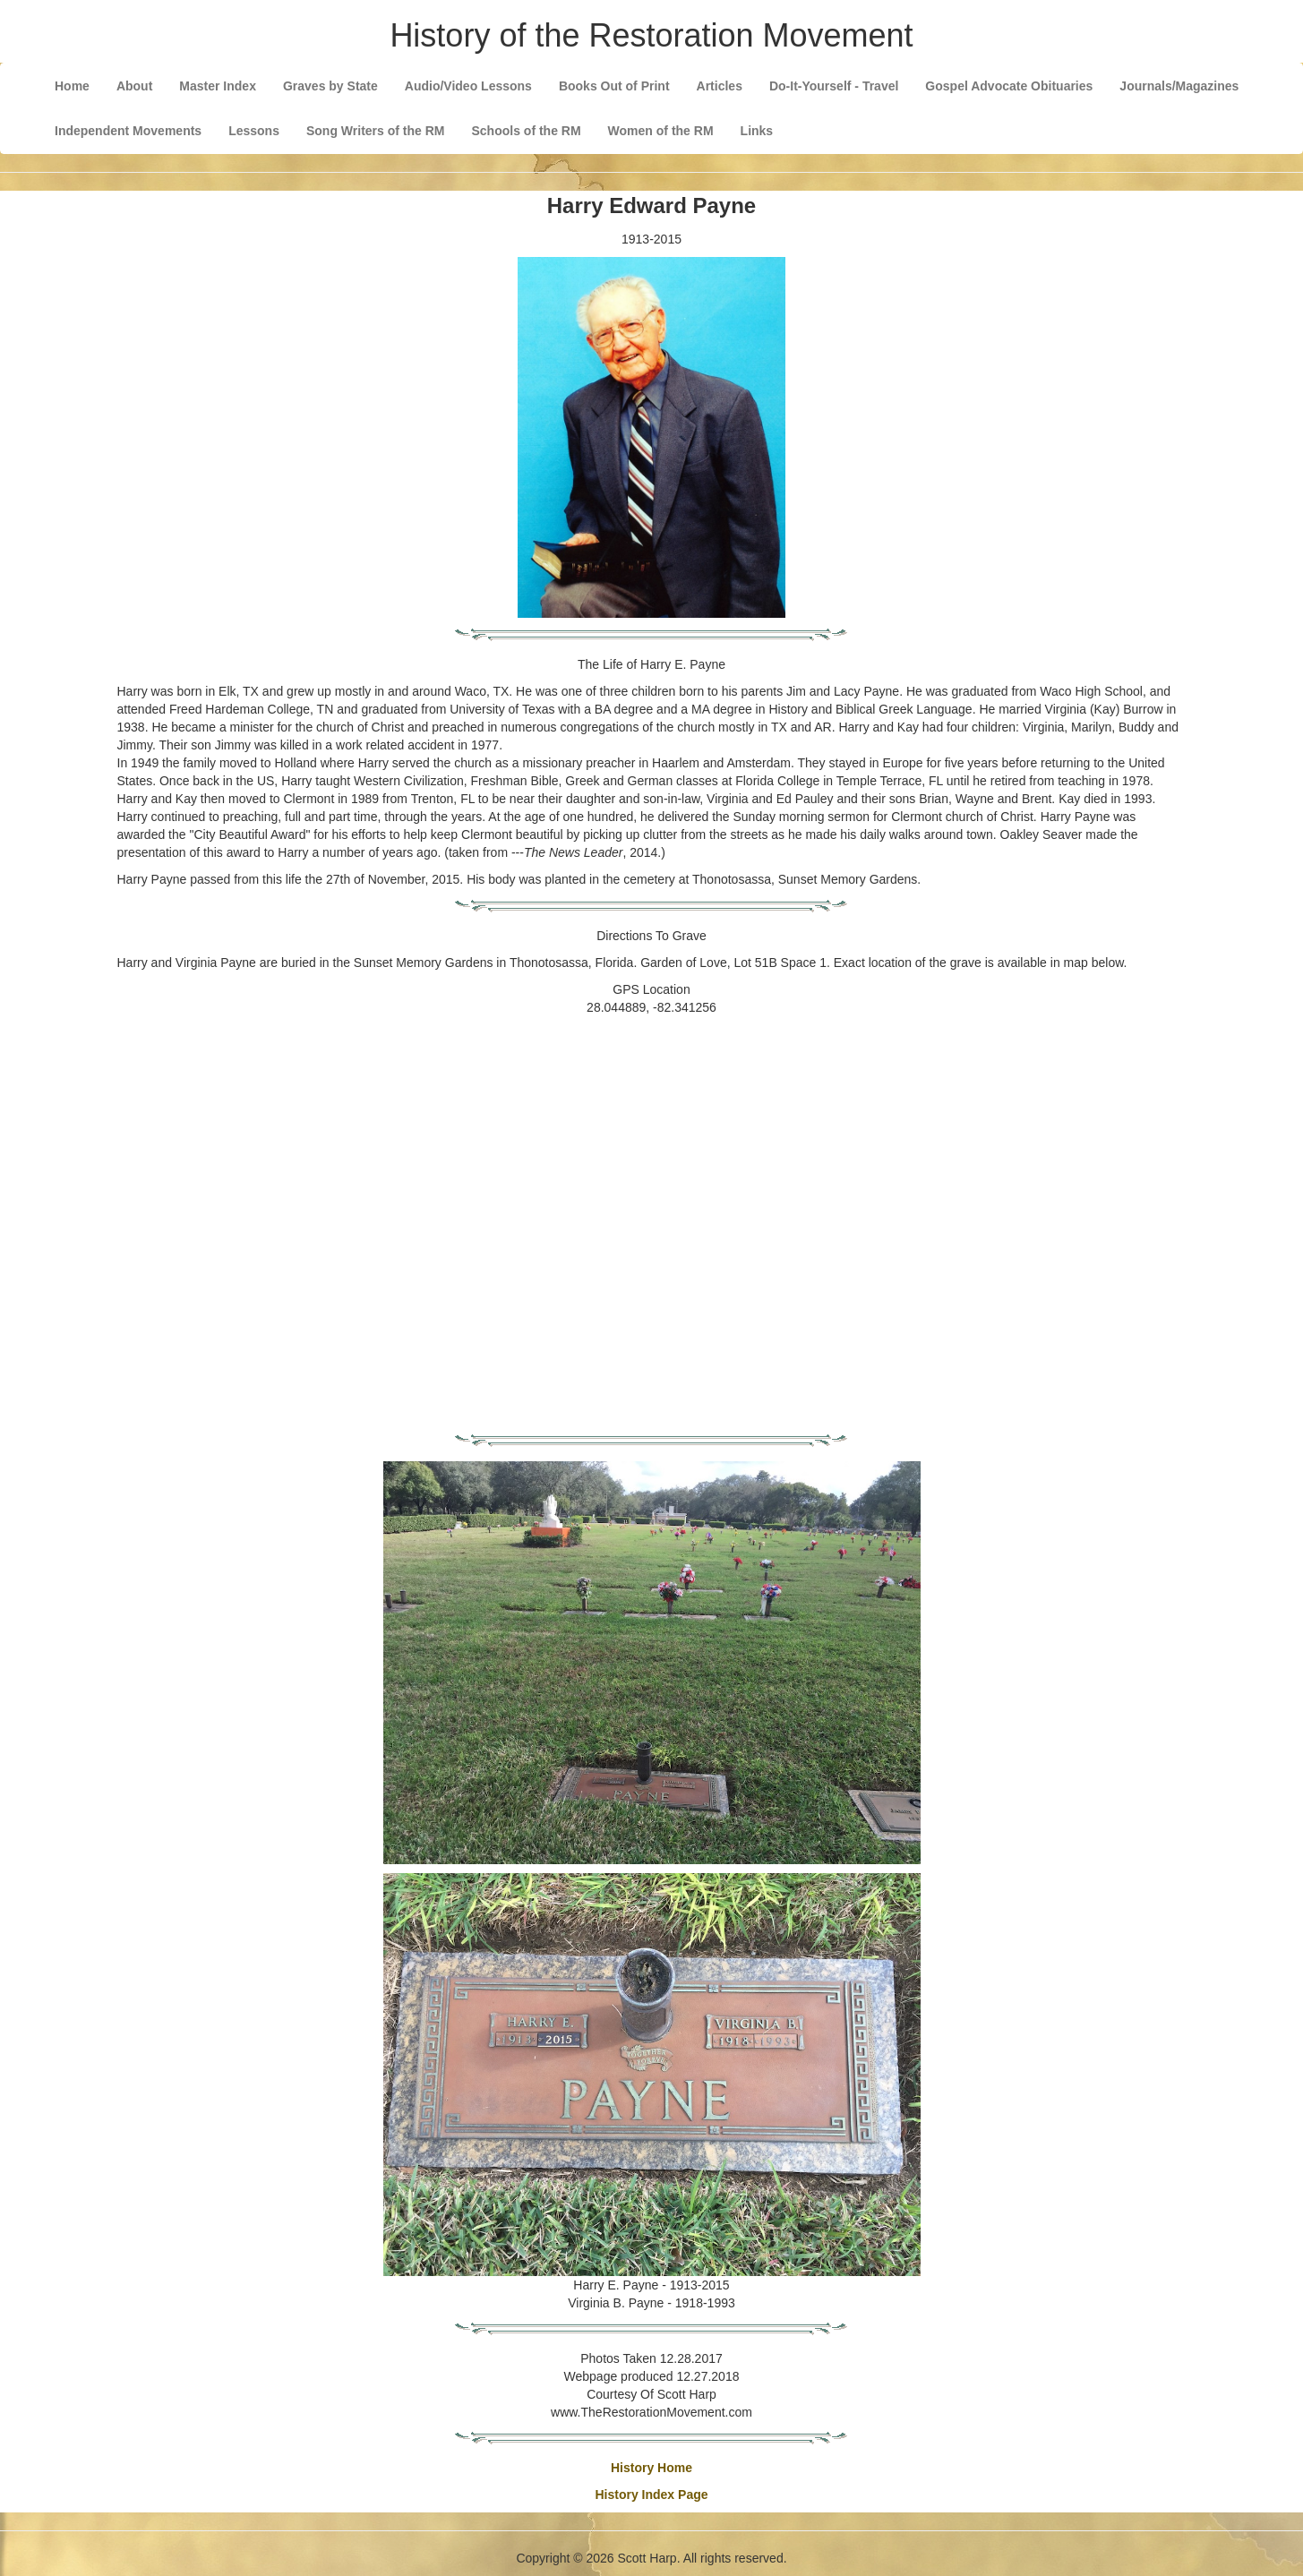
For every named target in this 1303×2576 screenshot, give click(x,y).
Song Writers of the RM (375, 131)
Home (72, 86)
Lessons (253, 131)
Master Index (217, 86)
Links (757, 131)
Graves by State (330, 86)
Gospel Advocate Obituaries (1009, 86)
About (134, 86)
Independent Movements (128, 131)
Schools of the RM (525, 131)
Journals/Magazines (1179, 86)
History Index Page (651, 2494)
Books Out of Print (614, 86)
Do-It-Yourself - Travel (833, 86)
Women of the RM (661, 131)
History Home (651, 2467)
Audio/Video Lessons (468, 86)
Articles (719, 86)
